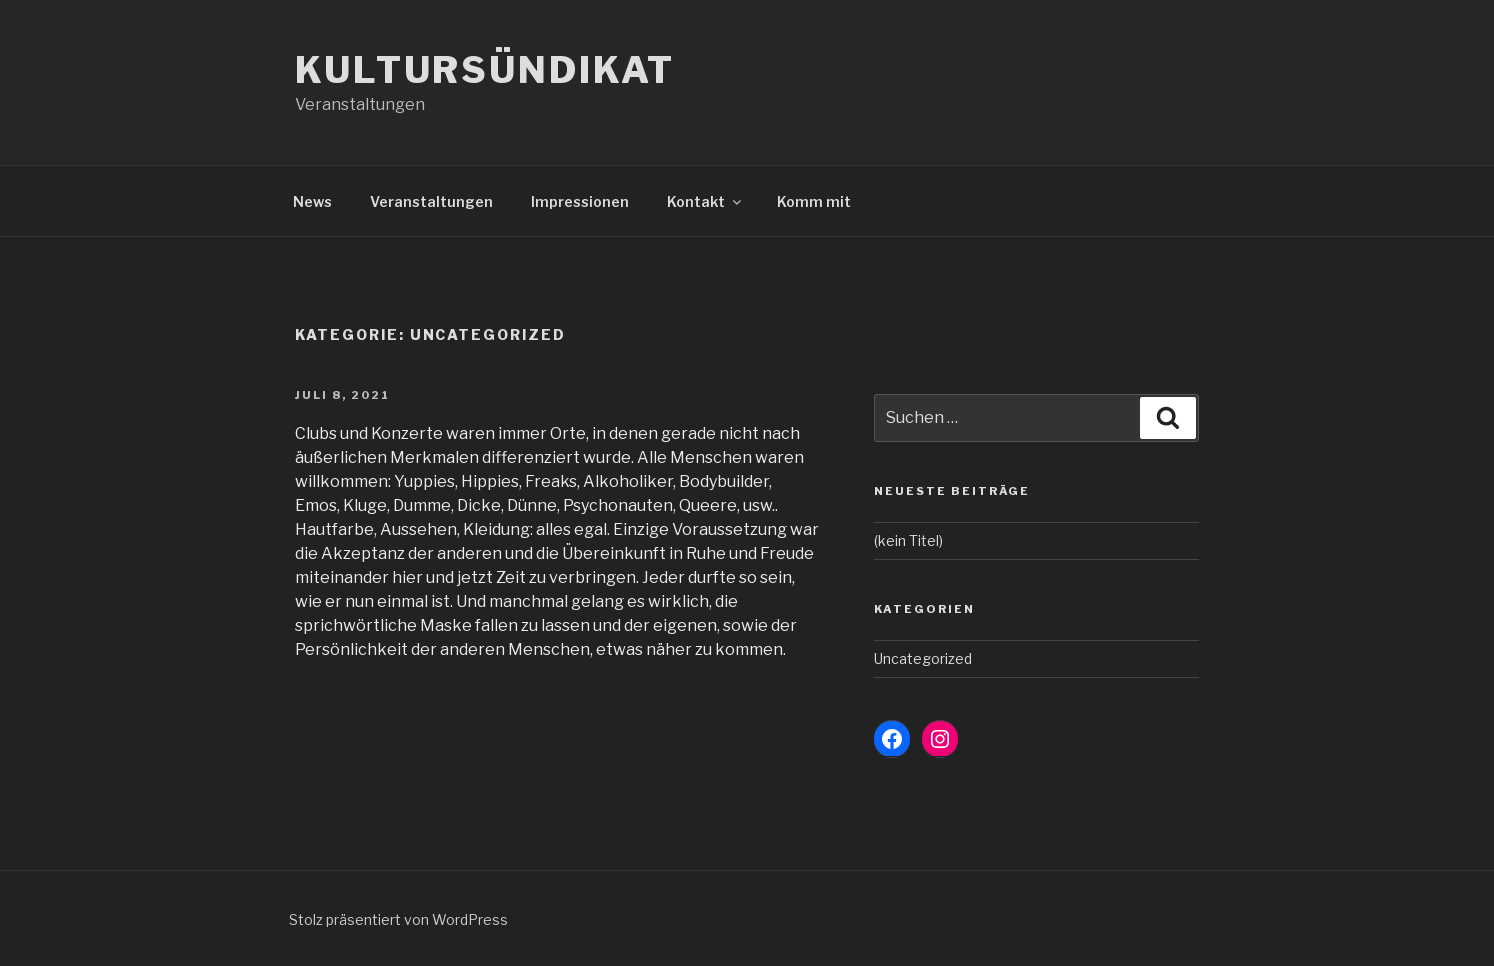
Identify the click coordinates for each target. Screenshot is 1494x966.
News (312, 201)
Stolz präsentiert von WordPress (398, 919)
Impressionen (580, 201)
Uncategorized (923, 658)
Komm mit (814, 201)
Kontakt (705, 201)
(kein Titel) (908, 540)
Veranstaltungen (431, 201)
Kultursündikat (485, 70)
